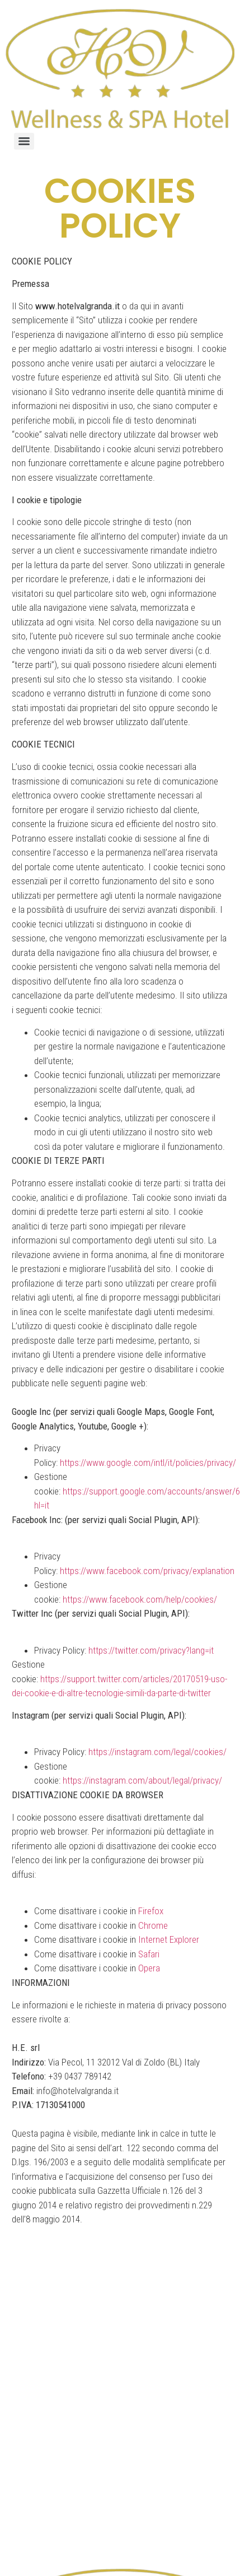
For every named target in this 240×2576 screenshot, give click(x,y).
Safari (148, 1954)
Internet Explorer (168, 1939)
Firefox (150, 1910)
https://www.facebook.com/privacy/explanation (147, 1570)
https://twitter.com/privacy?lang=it (151, 1650)
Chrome (153, 1925)
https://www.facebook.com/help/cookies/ (140, 1599)
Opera (149, 1968)
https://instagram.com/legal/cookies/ (157, 1751)
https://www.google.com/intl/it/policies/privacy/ (148, 1462)
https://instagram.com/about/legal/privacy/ (142, 1780)
